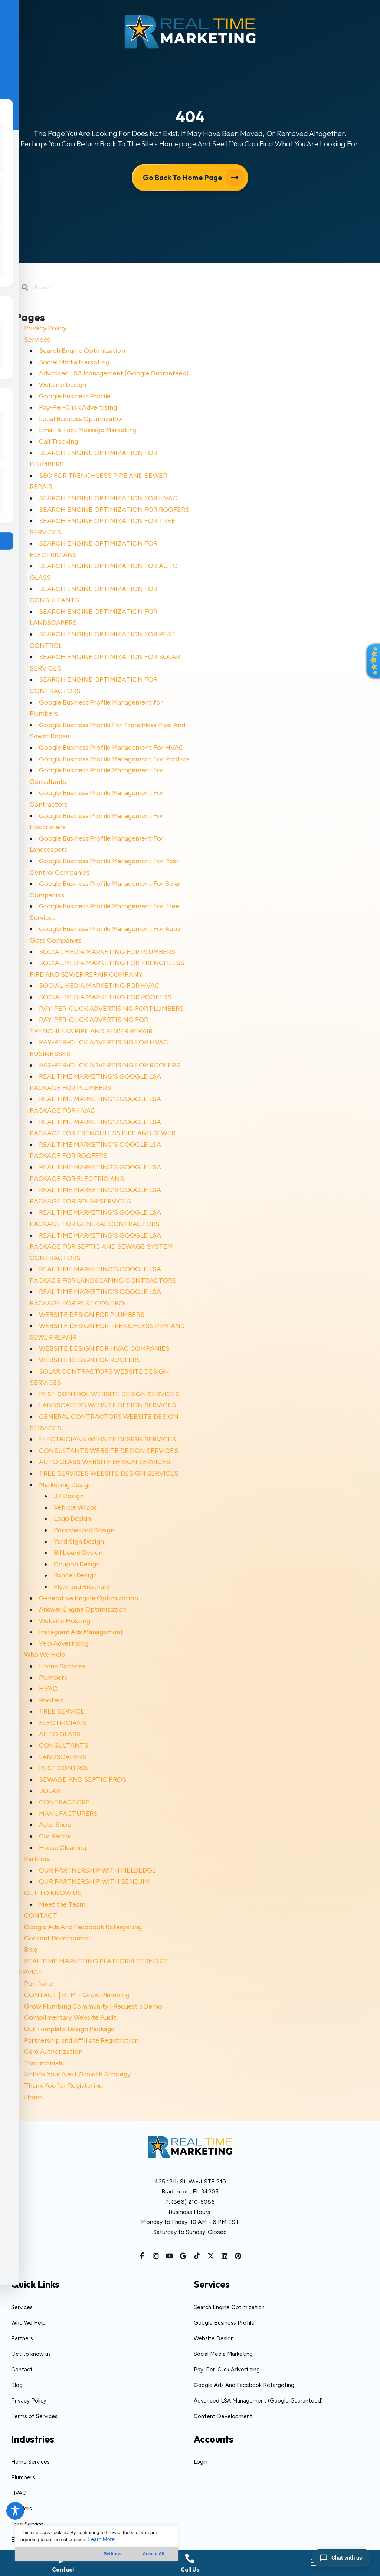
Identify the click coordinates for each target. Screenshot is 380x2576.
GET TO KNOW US (53, 1893)
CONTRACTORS (64, 1802)
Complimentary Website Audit (70, 2017)
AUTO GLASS (60, 1734)
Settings (112, 2553)
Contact (22, 2369)
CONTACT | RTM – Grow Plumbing (77, 1995)
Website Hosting (64, 1621)
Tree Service (27, 2524)
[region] (96, 2543)
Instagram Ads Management (81, 1632)
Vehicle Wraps (75, 1507)
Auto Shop (55, 1825)
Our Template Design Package (69, 2029)
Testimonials (43, 2063)
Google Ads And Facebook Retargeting (83, 1927)
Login (200, 2462)
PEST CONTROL (64, 1768)
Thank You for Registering (63, 2086)
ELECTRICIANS (62, 1723)
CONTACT (40, 1915)
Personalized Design (84, 1530)
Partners (37, 1859)
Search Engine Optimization (82, 351)
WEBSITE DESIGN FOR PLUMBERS (91, 1315)
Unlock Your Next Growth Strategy (77, 2074)
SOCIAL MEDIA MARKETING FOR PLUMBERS (107, 952)
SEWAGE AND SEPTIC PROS (82, 1779)
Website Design (62, 385)
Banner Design (75, 1575)
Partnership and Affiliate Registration (81, 2040)
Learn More (101, 2539)
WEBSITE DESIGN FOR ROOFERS (90, 1360)
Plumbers (53, 1677)
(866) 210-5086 (193, 2201)
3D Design (68, 1496)
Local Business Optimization (82, 419)
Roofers (51, 1700)
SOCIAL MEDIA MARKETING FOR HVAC (99, 985)
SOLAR (49, 1791)
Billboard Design (78, 1553)
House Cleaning (62, 1848)
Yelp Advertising (63, 1643)
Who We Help (44, 1654)
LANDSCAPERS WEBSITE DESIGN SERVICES (107, 1405)
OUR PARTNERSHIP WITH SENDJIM (94, 1881)
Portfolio (38, 1984)
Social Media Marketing (74, 362)
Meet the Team (62, 1904)
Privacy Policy (45, 328)
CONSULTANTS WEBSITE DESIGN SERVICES (108, 1451)
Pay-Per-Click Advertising (78, 407)
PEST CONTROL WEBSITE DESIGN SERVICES (109, 1394)
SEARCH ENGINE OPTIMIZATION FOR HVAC (108, 498)
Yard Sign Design (79, 1541)
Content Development (58, 1938)
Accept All (153, 2553)
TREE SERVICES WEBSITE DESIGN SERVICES (108, 1473)
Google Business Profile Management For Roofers (114, 759)
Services (37, 339)
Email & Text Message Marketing (88, 430)
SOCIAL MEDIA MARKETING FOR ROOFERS (105, 997)
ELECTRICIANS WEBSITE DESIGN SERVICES (107, 1439)
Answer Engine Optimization (83, 1609)
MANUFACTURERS (68, 1814)
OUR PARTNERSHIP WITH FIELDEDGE (97, 1870)
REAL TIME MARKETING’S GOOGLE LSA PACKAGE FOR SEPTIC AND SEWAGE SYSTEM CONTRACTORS (101, 1246)
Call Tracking (58, 441)
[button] (142, 2256)
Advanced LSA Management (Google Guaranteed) (114, 373)
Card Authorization (53, 2051)
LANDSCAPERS (62, 1757)
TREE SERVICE (62, 1711)
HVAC (48, 1689)
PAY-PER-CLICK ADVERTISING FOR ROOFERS (109, 1065)
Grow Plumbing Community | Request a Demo (93, 2006)
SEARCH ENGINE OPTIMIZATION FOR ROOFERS (114, 510)
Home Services (62, 1666)
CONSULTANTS (63, 1745)
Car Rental (55, 1836)
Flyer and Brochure (82, 1587)
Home (33, 2097)
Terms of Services (34, 2416)
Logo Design (72, 1518)
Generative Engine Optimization (88, 1598)
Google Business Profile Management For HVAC (111, 748)
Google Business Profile (75, 396)
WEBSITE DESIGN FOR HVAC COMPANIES (104, 1348)
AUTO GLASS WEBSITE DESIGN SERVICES (104, 1462)
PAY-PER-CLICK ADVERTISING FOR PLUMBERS (111, 1008)
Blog (30, 1950)
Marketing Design (65, 1485)
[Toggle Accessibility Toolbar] (15, 2510)
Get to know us (31, 2354)
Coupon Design (77, 1564)
